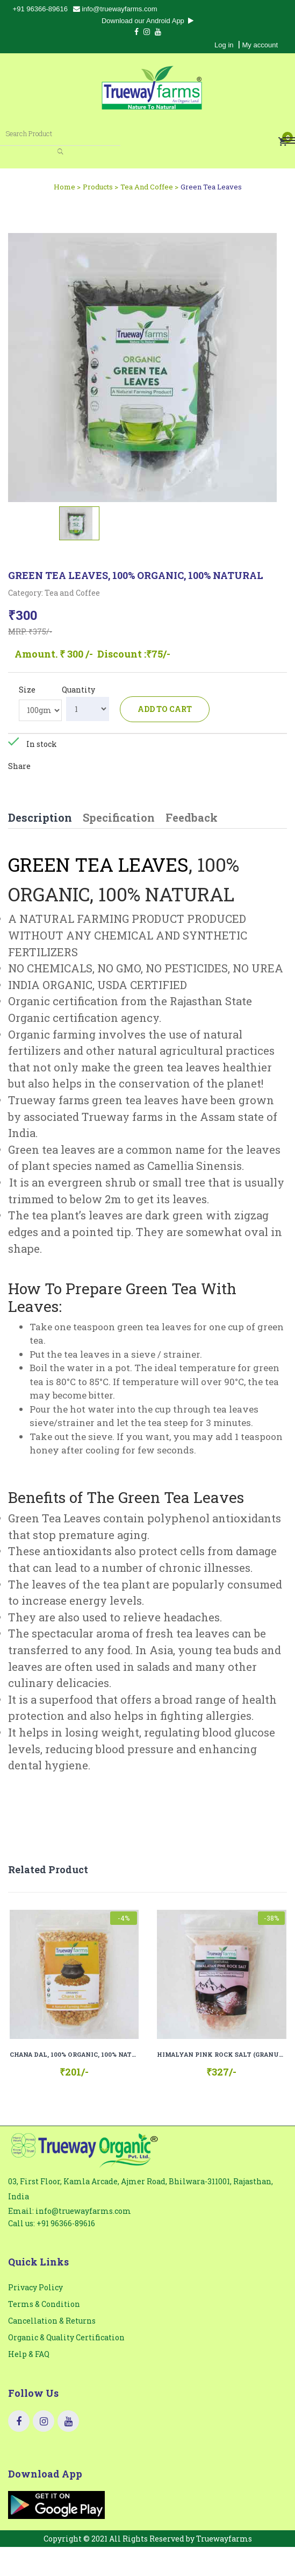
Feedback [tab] (192, 817)
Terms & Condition (44, 2304)
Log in (223, 45)
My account (260, 45)
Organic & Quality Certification (66, 2337)
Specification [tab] (119, 817)
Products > (100, 187)
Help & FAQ (28, 2354)
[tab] (79, 523)
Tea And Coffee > (149, 187)
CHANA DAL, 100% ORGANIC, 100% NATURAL (74, 2054)
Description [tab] (40, 817)
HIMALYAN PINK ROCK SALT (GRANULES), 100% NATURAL (221, 2054)
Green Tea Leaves (211, 187)
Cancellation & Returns (52, 2321)
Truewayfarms (224, 2538)
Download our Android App (147, 21)
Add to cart (165, 709)
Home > (67, 187)
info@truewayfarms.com (115, 9)
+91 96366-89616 (40, 9)
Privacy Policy (35, 2287)
